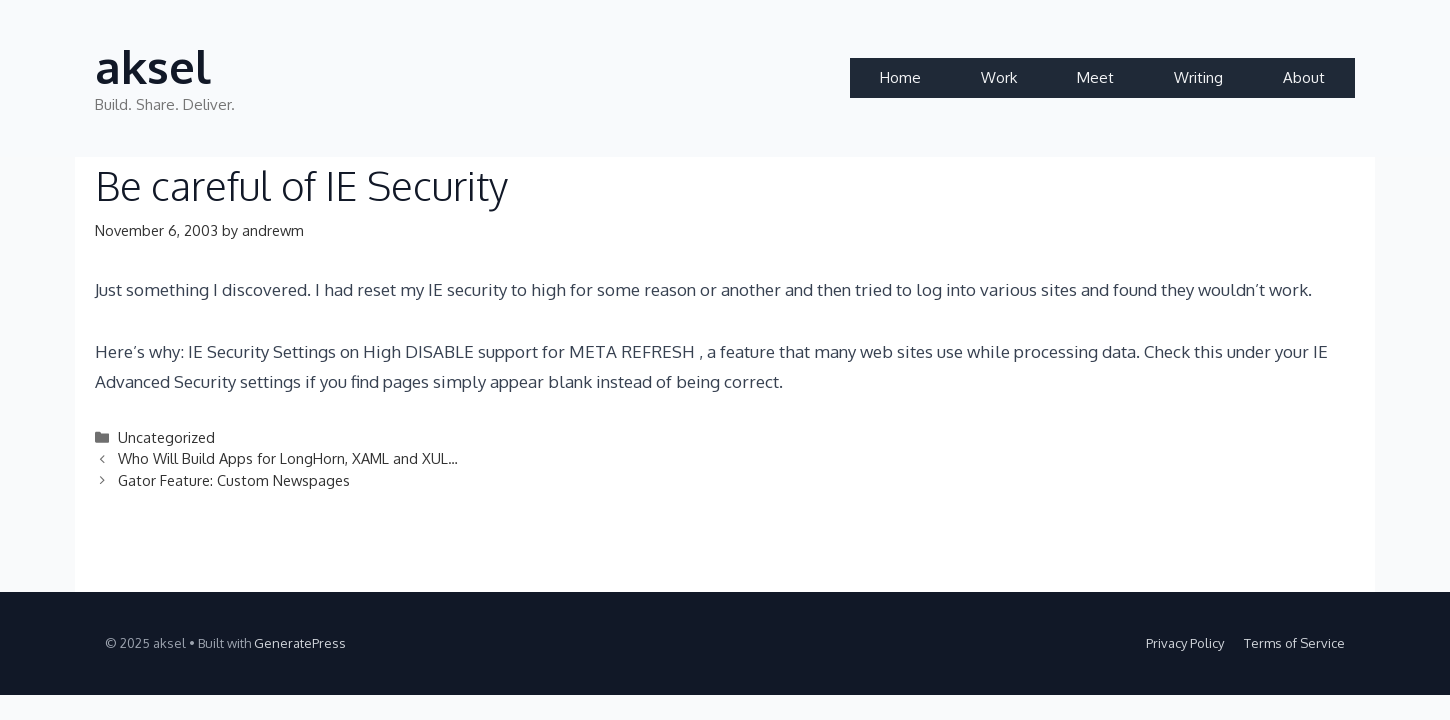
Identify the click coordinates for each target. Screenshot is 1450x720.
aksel (153, 66)
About (1304, 77)
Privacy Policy (1185, 643)
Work (999, 77)
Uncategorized (166, 437)
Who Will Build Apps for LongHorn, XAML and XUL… (288, 458)
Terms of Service (1294, 643)
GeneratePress (300, 643)
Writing (1198, 77)
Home (900, 77)
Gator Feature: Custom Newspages (234, 480)
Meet (1095, 77)
